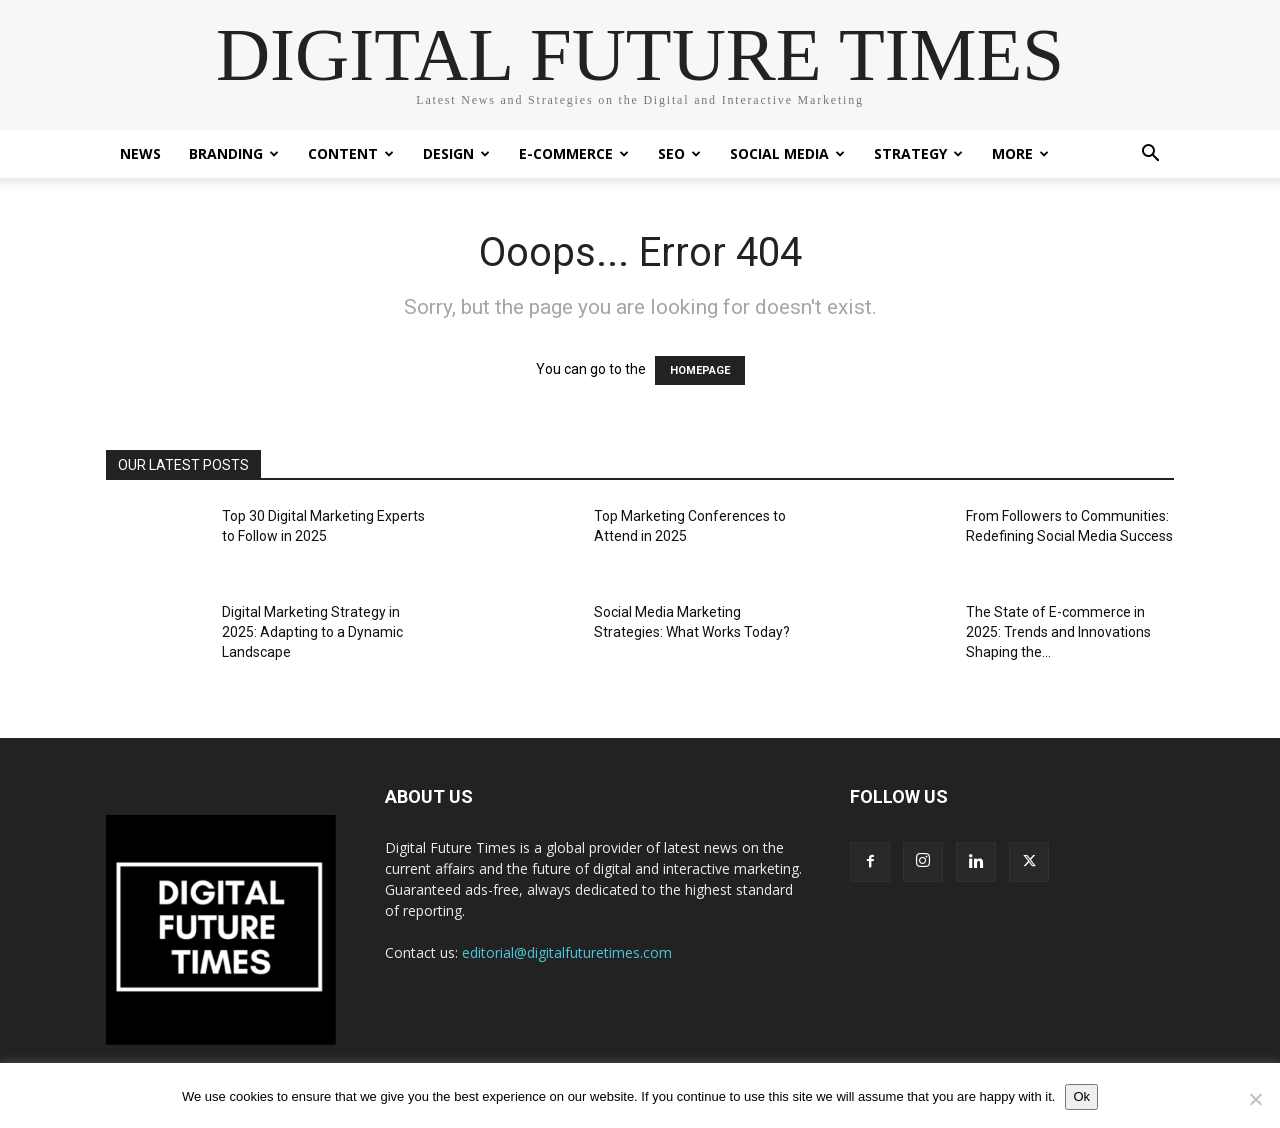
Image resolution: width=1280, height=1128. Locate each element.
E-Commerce (574, 153)
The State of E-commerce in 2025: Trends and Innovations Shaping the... (1058, 632)
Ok (1081, 1096)
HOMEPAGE (700, 370)
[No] (1255, 1099)
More (1020, 153)
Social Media (787, 153)
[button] (1150, 155)
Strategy (918, 153)
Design (456, 153)
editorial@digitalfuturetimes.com (567, 952)
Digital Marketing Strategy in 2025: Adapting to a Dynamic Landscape (312, 632)
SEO (679, 153)
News (140, 153)
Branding (234, 153)
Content (351, 153)
